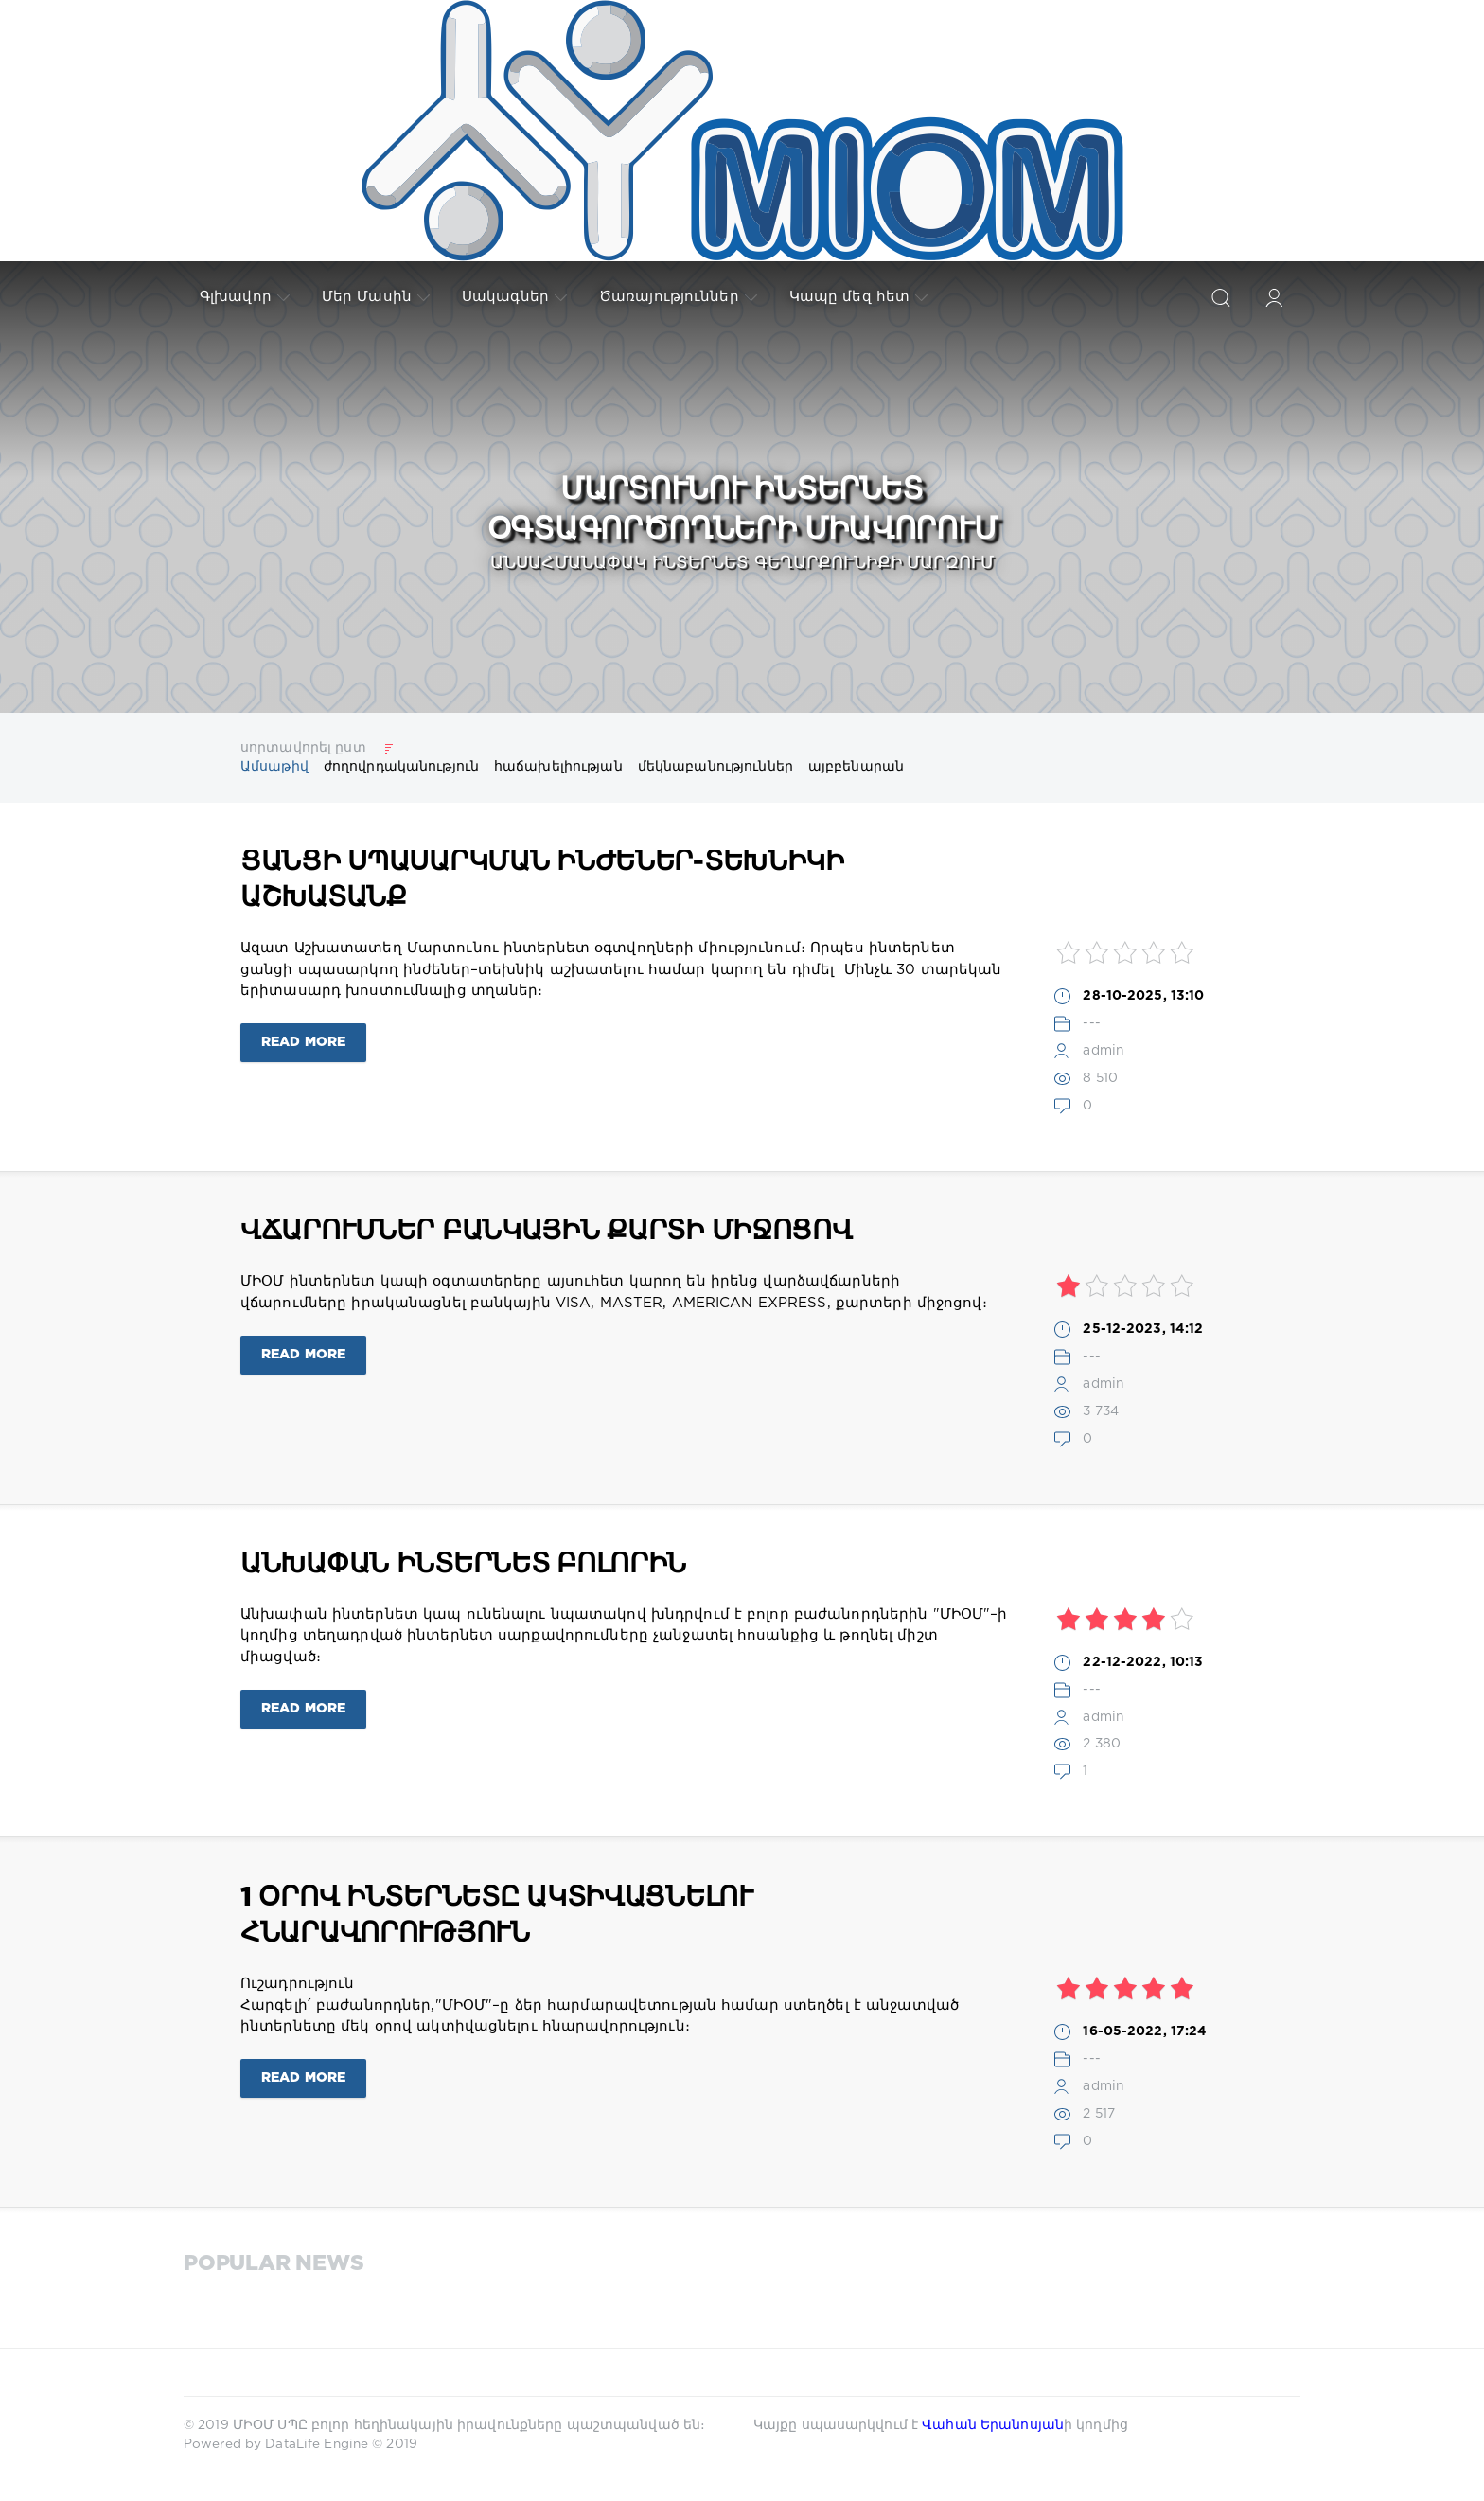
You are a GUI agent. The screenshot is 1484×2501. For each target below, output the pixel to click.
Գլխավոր (245, 297)
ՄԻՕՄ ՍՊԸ (272, 2425)
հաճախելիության (558, 766)
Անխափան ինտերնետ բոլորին (463, 1564)
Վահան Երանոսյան (993, 2425)
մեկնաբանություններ (715, 766)
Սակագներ (514, 297)
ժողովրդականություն (401, 766)
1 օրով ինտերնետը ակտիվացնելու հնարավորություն (496, 1916)
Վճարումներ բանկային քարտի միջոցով (546, 1231)
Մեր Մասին (376, 297)
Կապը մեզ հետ (858, 297)
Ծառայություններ (678, 297)
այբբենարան (856, 766)
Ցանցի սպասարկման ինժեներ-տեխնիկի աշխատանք (542, 880)
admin (1103, 1050)
